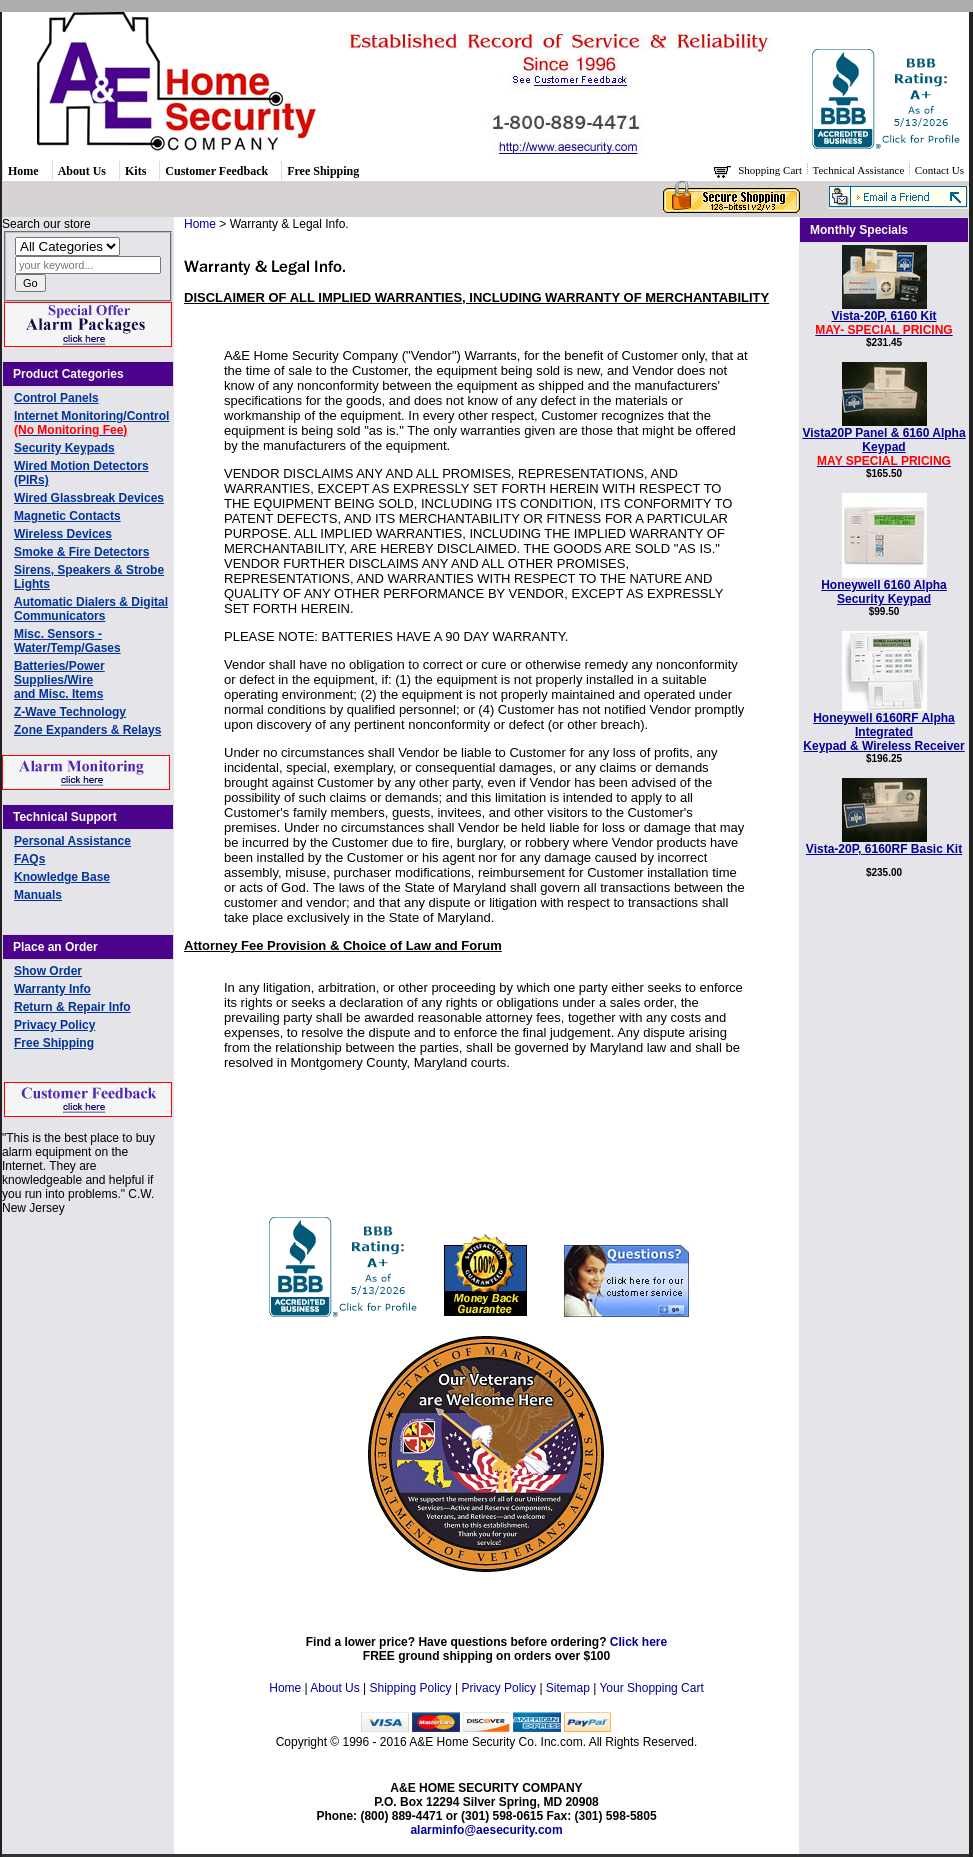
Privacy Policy (54, 1025)
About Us (82, 171)
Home (23, 171)
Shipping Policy (411, 1688)
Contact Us (939, 170)
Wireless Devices (63, 534)
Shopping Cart (771, 170)
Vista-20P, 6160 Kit (883, 317)
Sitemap (568, 1688)
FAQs (29, 859)
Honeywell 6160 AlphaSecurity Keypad (884, 586)
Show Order (48, 971)
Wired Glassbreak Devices (89, 498)
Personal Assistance (72, 841)
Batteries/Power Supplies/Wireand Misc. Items (59, 680)
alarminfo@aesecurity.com (486, 1830)
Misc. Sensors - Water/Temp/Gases (67, 641)
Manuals (38, 895)
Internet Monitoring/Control (91, 423)
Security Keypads (64, 448)
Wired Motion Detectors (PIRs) (81, 473)
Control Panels (56, 398)
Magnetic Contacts (67, 516)
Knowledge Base (62, 877)
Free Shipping (323, 171)
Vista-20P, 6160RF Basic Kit (884, 843)
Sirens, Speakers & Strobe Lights (89, 577)
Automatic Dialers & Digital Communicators (91, 609)
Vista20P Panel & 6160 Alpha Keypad (883, 441)
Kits (135, 171)
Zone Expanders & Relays (87, 730)
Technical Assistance (860, 170)
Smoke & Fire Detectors (81, 552)
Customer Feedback (216, 171)
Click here (638, 1642)
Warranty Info (52, 989)
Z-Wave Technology (70, 712)
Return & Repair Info (72, 1007)
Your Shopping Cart (651, 1688)
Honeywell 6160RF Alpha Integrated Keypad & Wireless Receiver (883, 726)
